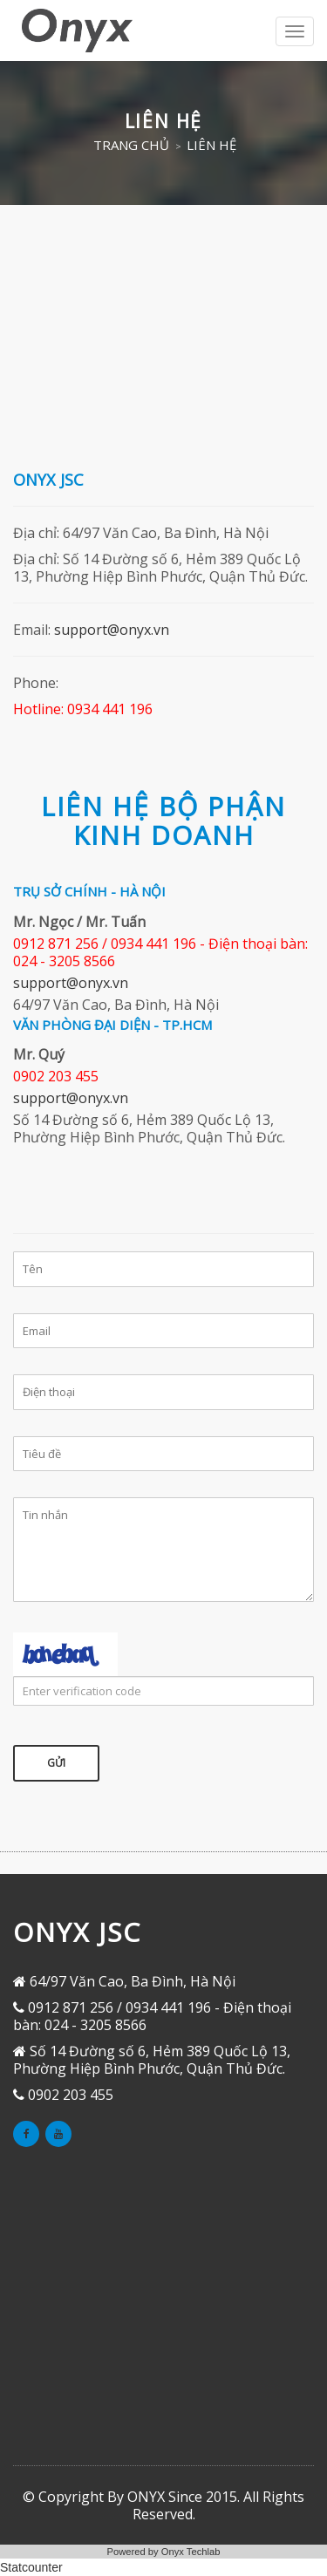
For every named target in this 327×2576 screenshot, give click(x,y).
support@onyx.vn (111, 629)
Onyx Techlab (191, 2551)
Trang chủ (131, 144)
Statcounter (31, 2567)
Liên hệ (211, 144)
